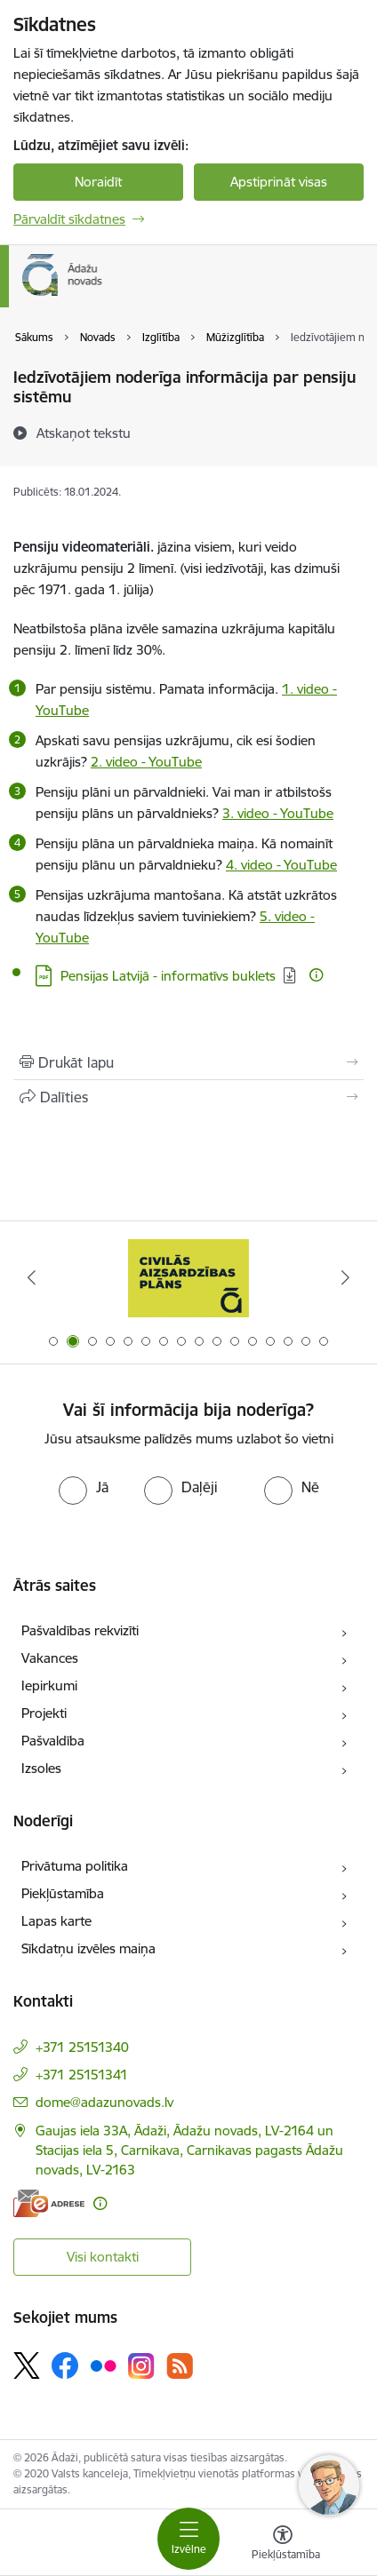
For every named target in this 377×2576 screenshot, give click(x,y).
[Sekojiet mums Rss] (179, 2366)
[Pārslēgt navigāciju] (188, 2539)
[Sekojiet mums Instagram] (141, 2366)
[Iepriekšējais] (31, 1277)
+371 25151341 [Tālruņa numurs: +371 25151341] (82, 2074)
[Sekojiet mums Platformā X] (26, 2365)
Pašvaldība (52, 1740)
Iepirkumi (49, 1685)
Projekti (44, 1713)
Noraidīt (98, 181)
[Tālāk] (345, 1277)
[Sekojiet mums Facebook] (65, 2365)
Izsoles (41, 1768)
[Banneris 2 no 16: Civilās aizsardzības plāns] (189, 1277)
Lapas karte (56, 1920)
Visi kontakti (103, 2256)
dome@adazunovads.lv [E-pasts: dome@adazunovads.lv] (104, 2102)
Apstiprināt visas (278, 181)
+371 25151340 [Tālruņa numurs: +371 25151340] (82, 2047)
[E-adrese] (48, 2203)
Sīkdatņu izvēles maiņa (88, 1948)
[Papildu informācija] (316, 975)
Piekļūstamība (62, 1893)
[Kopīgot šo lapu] (188, 1097)
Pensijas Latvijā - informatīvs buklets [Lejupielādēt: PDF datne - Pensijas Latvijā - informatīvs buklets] (168, 975)
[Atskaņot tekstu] (83, 432)
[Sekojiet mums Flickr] (103, 2364)
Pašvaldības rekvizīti (80, 1630)
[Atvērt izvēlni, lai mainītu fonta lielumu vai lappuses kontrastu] (283, 2544)
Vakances (49, 1658)
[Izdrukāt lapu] (188, 1062)
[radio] (83, 1487)
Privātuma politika (74, 1865)
